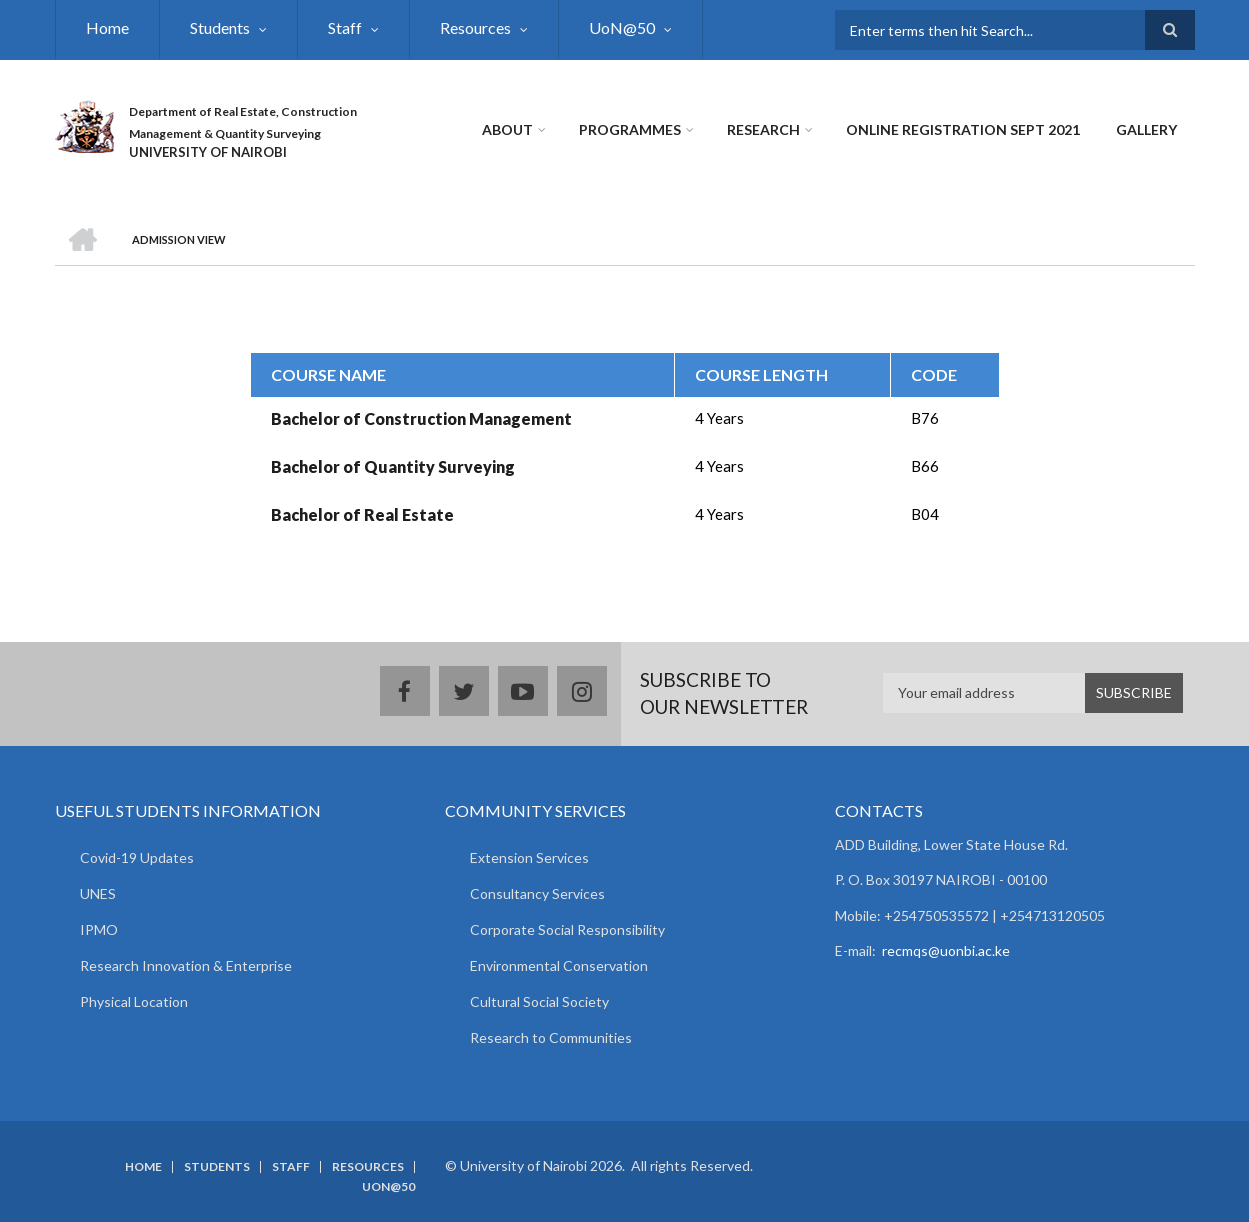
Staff (345, 27)
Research (763, 129)
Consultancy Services (537, 893)
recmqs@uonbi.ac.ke (946, 950)
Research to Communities (551, 1037)
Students (220, 27)
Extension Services (529, 857)
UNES (98, 893)
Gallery (1146, 129)
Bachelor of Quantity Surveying (393, 466)
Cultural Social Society (539, 1001)
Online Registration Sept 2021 (963, 129)
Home (107, 27)
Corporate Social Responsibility (567, 929)
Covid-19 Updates (137, 857)
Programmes (630, 129)
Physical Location (134, 1001)
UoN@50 (622, 27)
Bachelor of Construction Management (421, 418)
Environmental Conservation (559, 965)
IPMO (99, 929)
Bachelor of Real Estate (362, 514)
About (507, 129)
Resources (475, 27)
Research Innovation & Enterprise (186, 965)
